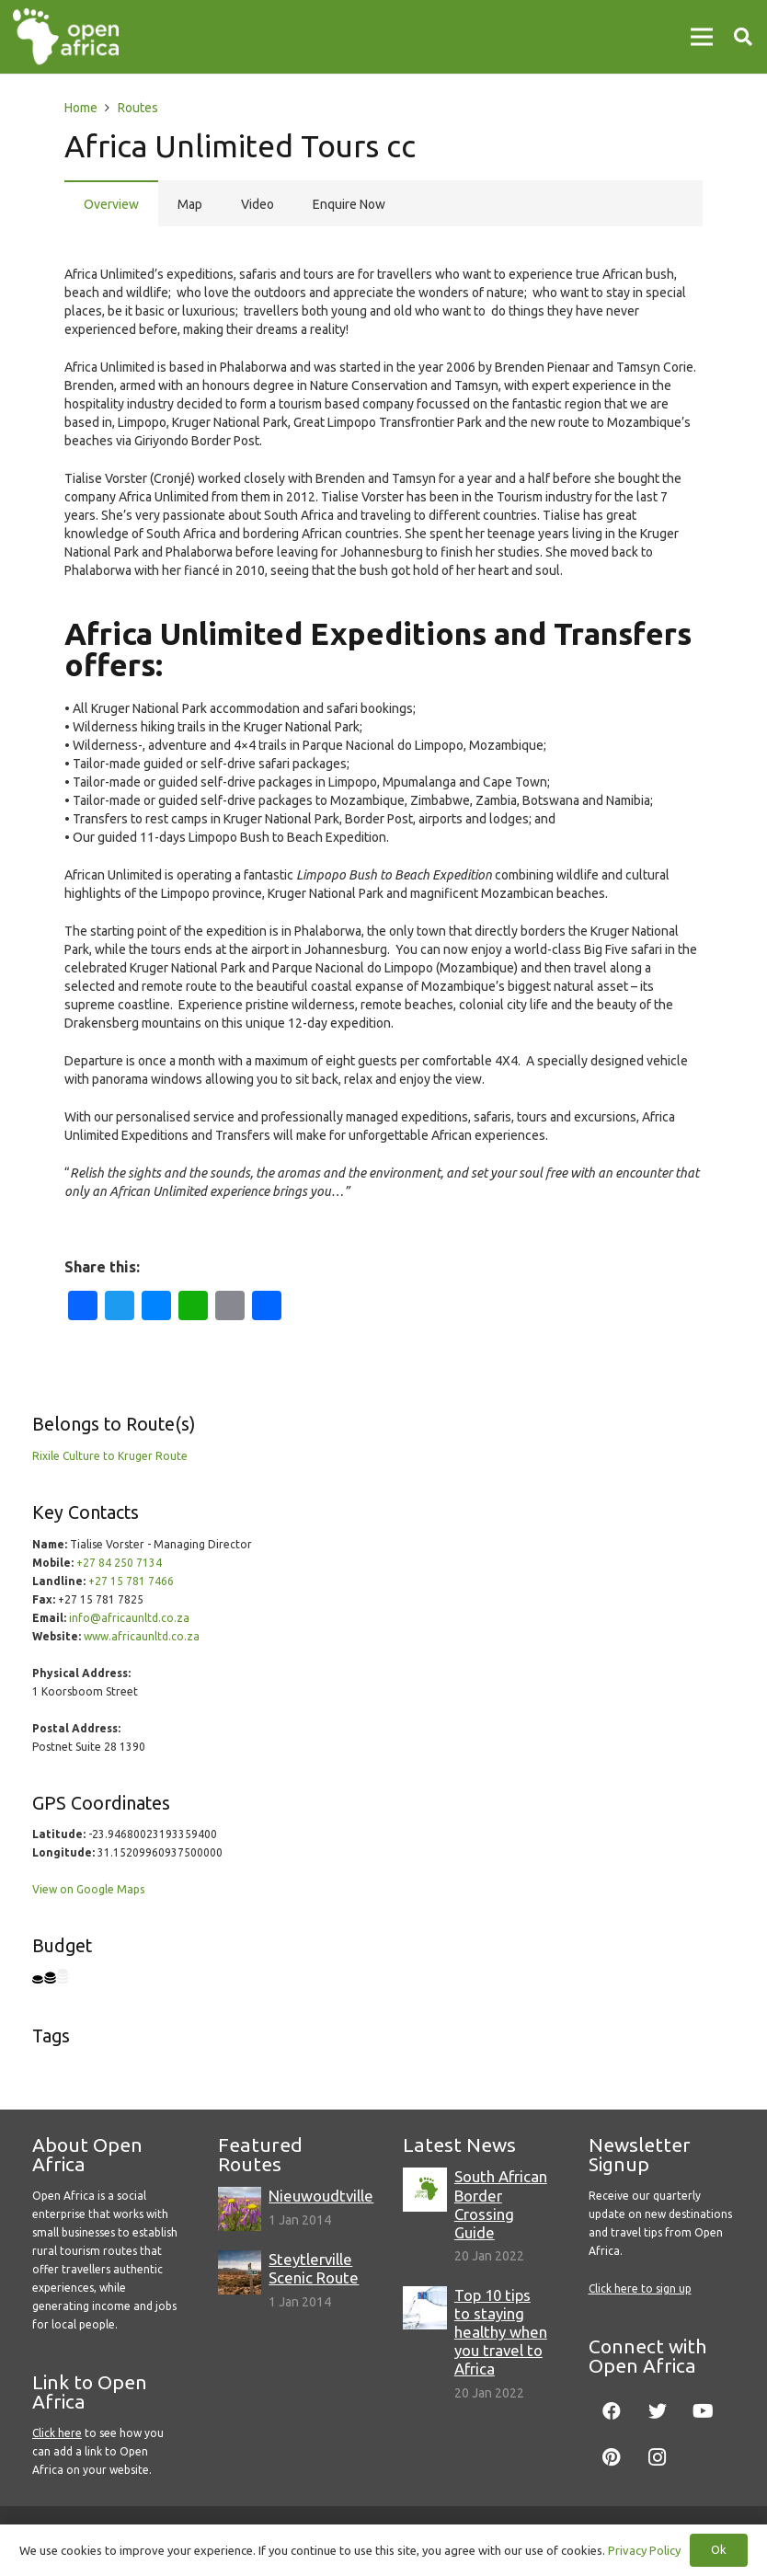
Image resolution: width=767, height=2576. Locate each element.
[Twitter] (658, 2411)
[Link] (66, 37)
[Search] (743, 36)
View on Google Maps (88, 1889)
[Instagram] (658, 2457)
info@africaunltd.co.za (129, 1618)
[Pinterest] (612, 2457)
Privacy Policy (644, 2550)
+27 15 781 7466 (131, 1581)
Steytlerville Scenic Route (314, 2268)
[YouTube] (704, 2411)
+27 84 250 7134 (119, 1563)
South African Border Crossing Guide (500, 2204)
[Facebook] (612, 2411)
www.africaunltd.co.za (142, 1636)
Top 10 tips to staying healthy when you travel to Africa (500, 2332)
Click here (57, 2433)
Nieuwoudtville (321, 2195)
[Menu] (702, 37)
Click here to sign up (640, 2288)
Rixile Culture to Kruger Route (110, 1456)
